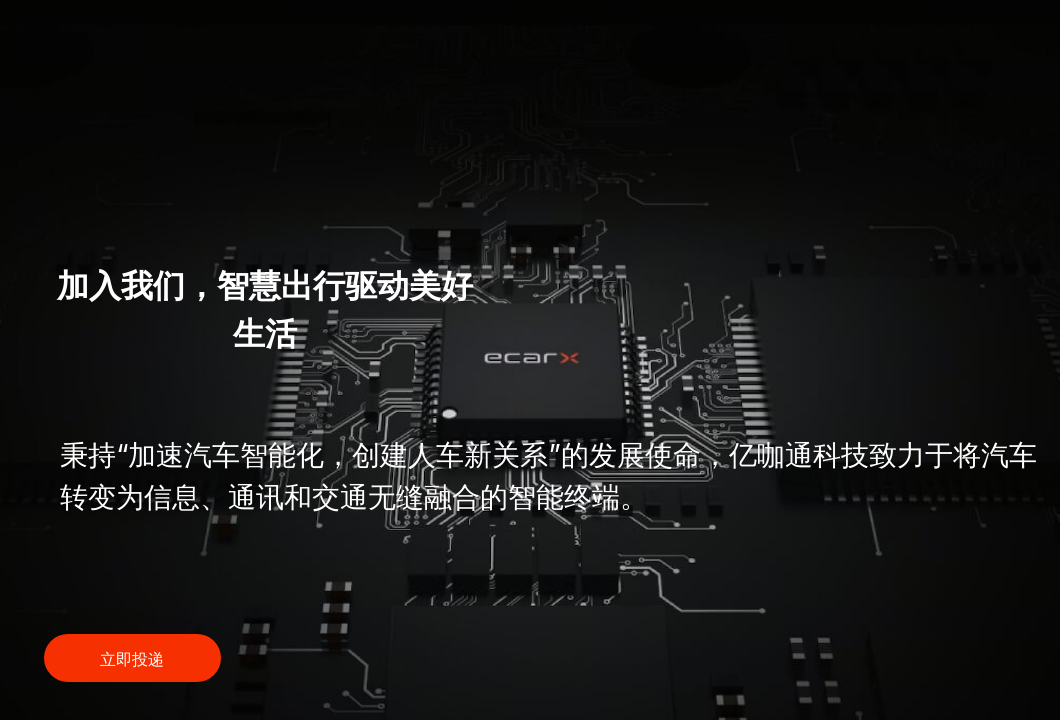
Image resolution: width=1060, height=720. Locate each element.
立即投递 (132, 659)
